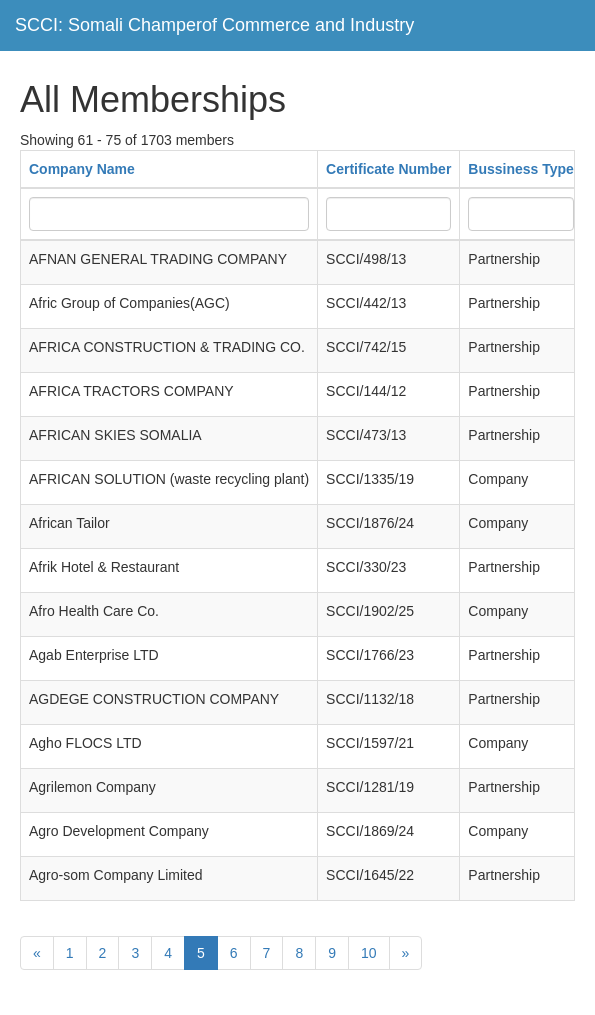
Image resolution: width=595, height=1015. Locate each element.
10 (369, 953)
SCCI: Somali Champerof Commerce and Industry (214, 25)
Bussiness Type (521, 169)
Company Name (82, 169)
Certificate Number (388, 169)
